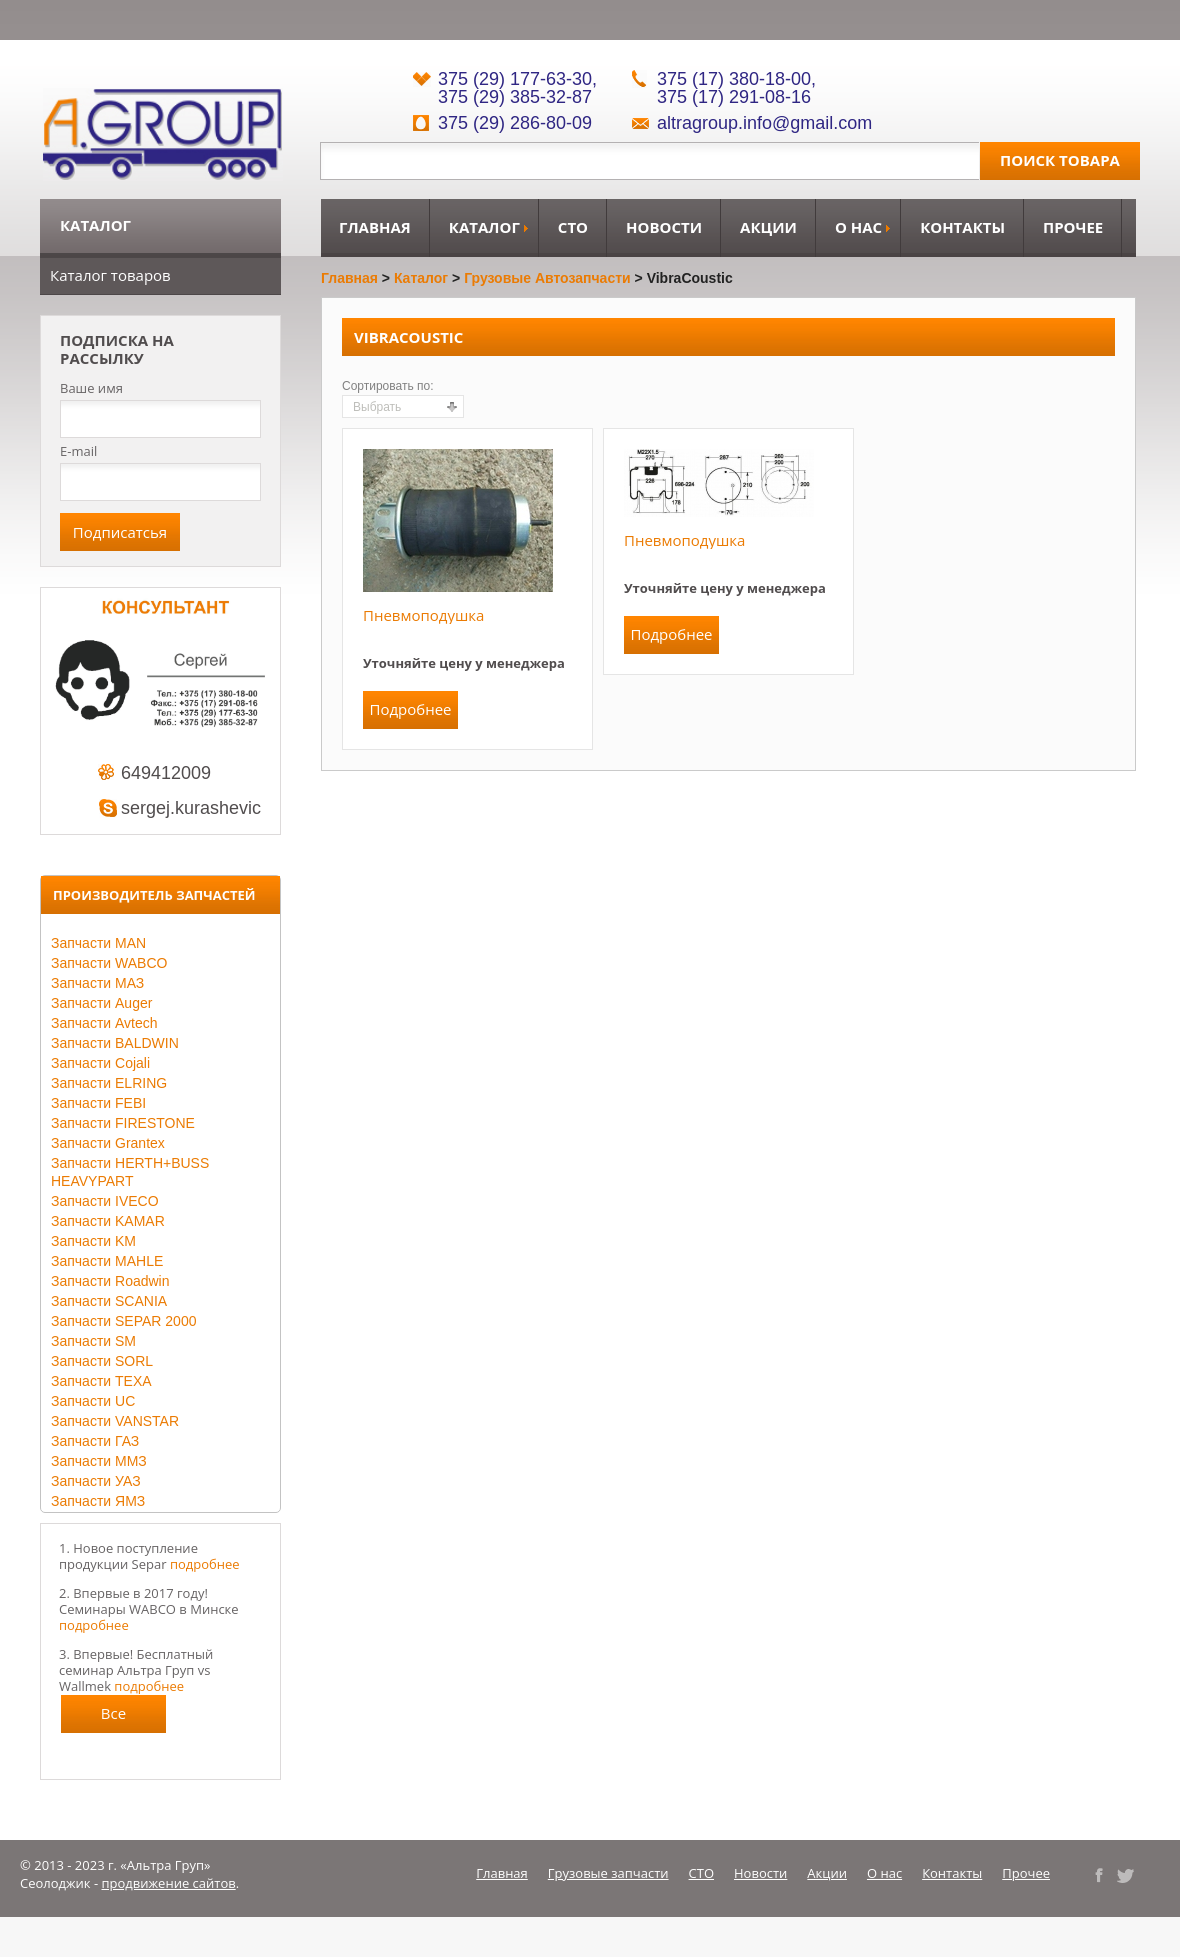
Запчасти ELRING (109, 1083)
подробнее (205, 1564)
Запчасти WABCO (109, 963)
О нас (858, 227)
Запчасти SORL (102, 1361)
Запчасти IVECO (105, 1201)
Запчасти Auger (101, 1003)
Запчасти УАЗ (96, 1481)
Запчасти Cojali (100, 1063)
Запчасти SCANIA (109, 1301)
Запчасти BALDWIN (115, 1043)
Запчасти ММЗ (99, 1461)
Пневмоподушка (423, 615)
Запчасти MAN (98, 943)
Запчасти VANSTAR (115, 1421)
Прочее (1073, 227)
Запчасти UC (93, 1401)
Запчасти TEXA (101, 1381)
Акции (768, 227)
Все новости (114, 1718)
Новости (664, 227)
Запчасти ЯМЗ (98, 1501)
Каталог (484, 227)
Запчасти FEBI (98, 1103)
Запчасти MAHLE (107, 1261)
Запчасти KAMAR (108, 1221)
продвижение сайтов (169, 1883)
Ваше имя (91, 388)
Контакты (962, 227)
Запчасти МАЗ (97, 983)
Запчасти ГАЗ (95, 1441)
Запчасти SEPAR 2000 (123, 1321)
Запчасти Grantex (108, 1143)
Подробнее (410, 709)
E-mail (78, 451)
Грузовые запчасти (608, 1873)
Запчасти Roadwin (110, 1281)
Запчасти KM (93, 1241)
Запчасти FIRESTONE (123, 1123)
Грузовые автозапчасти (547, 278)
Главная (375, 227)
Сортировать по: (388, 386)
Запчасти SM (93, 1341)
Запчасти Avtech (104, 1023)
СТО (573, 227)
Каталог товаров (110, 275)
